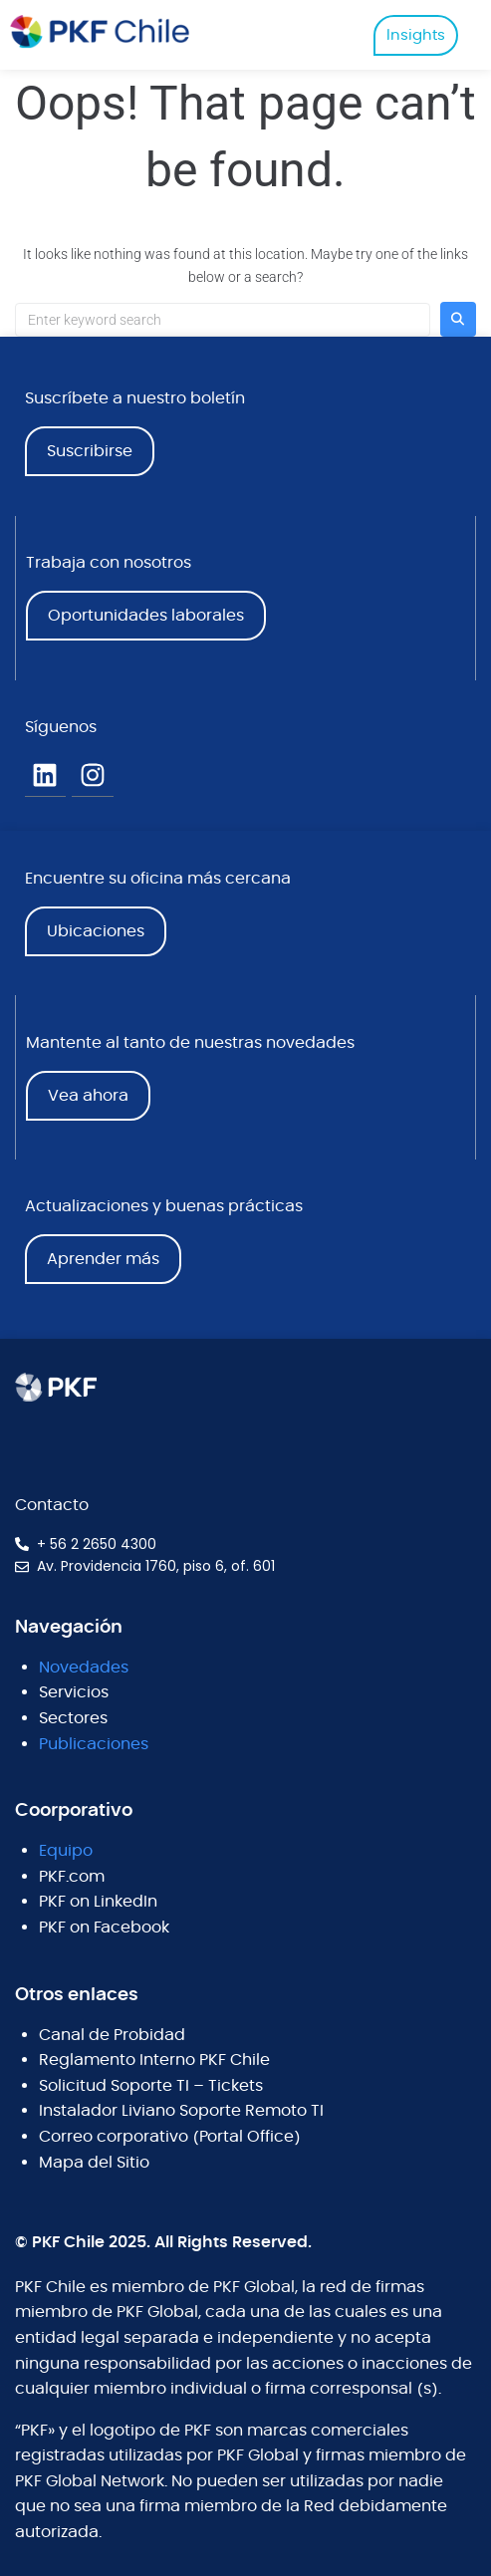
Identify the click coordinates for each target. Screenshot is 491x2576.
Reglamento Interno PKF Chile (154, 2060)
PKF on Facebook (104, 1927)
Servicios (74, 1692)
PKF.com (72, 1877)
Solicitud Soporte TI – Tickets (151, 2086)
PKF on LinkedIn (98, 1902)
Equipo (66, 1851)
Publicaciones (93, 1744)
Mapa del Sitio (94, 2163)
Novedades (83, 1667)
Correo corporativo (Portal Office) (170, 2137)
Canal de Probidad (112, 2035)
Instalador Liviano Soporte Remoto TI (181, 2111)
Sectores (73, 1718)
